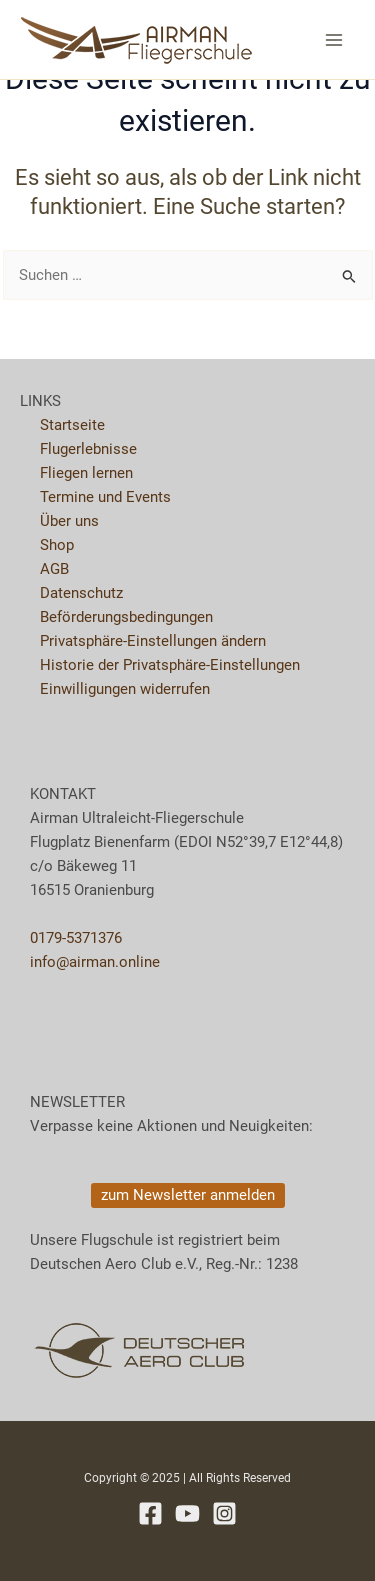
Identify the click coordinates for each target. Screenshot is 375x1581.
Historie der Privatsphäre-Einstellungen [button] (170, 665)
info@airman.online (95, 962)
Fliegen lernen (86, 473)
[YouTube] (187, 1513)
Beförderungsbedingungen (126, 617)
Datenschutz (81, 593)
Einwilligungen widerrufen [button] (125, 689)
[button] (188, 1195)
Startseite (72, 425)
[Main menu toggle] (334, 40)
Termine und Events (105, 497)
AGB (54, 569)
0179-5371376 (76, 938)
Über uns (69, 521)
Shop (57, 545)
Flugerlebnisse (88, 449)
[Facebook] (150, 1513)
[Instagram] (224, 1513)
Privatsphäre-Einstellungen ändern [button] (153, 641)
